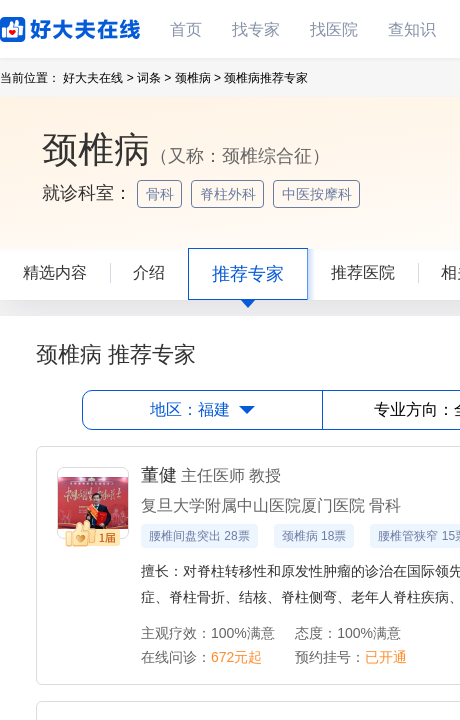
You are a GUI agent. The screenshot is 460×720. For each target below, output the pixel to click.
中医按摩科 (319, 194)
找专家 (256, 29)
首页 (186, 29)
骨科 (162, 194)
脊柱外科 (230, 194)
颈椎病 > (198, 78)
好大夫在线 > (98, 78)
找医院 (334, 29)
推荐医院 (363, 272)
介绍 (149, 272)
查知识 (412, 29)
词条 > (154, 78)
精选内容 (55, 272)
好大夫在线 (40, 25)
